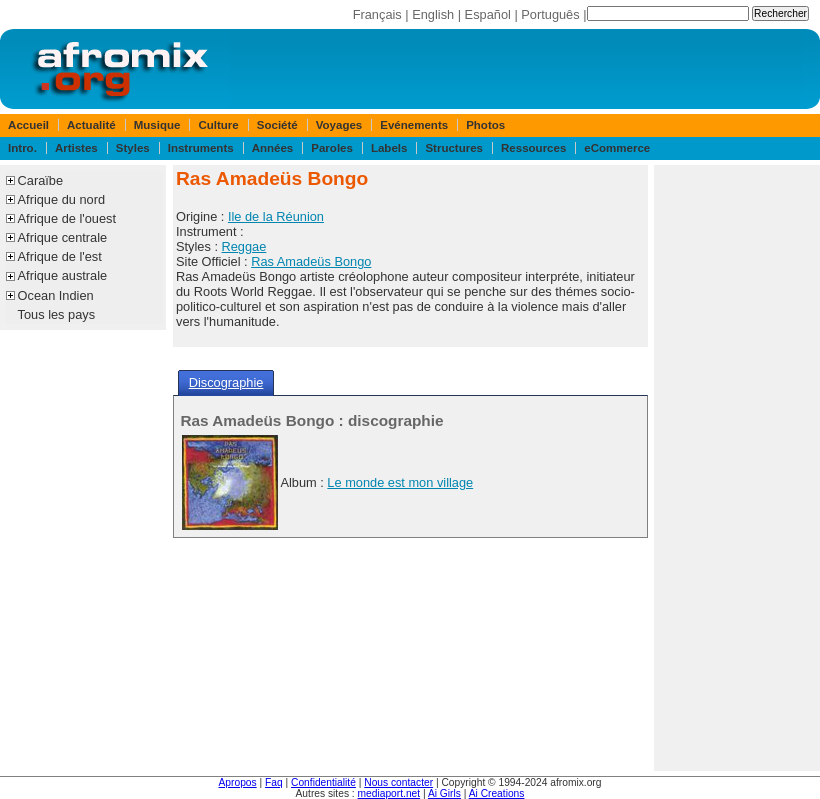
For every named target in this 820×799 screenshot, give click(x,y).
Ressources (533, 148)
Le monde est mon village (400, 482)
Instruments (201, 148)
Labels (389, 148)
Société (277, 125)
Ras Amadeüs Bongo (311, 261)
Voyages (339, 125)
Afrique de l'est (60, 256)
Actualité (91, 125)
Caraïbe (41, 180)
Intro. (22, 148)
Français (377, 14)
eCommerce (617, 148)
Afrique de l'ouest (67, 218)
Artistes (76, 148)
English (433, 14)
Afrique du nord (62, 199)
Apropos (238, 782)
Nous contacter (398, 782)
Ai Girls (444, 793)
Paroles (332, 148)
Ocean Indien (56, 295)
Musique (157, 125)
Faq (274, 782)
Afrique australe (63, 275)
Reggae (244, 246)
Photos (485, 125)
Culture (218, 125)
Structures (454, 148)
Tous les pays (57, 314)
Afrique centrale (63, 237)
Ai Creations (497, 793)
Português (550, 14)
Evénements (414, 125)
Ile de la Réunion (276, 216)
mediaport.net (389, 793)
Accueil (28, 125)
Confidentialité (323, 782)
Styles (133, 148)
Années (273, 148)
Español (488, 14)
